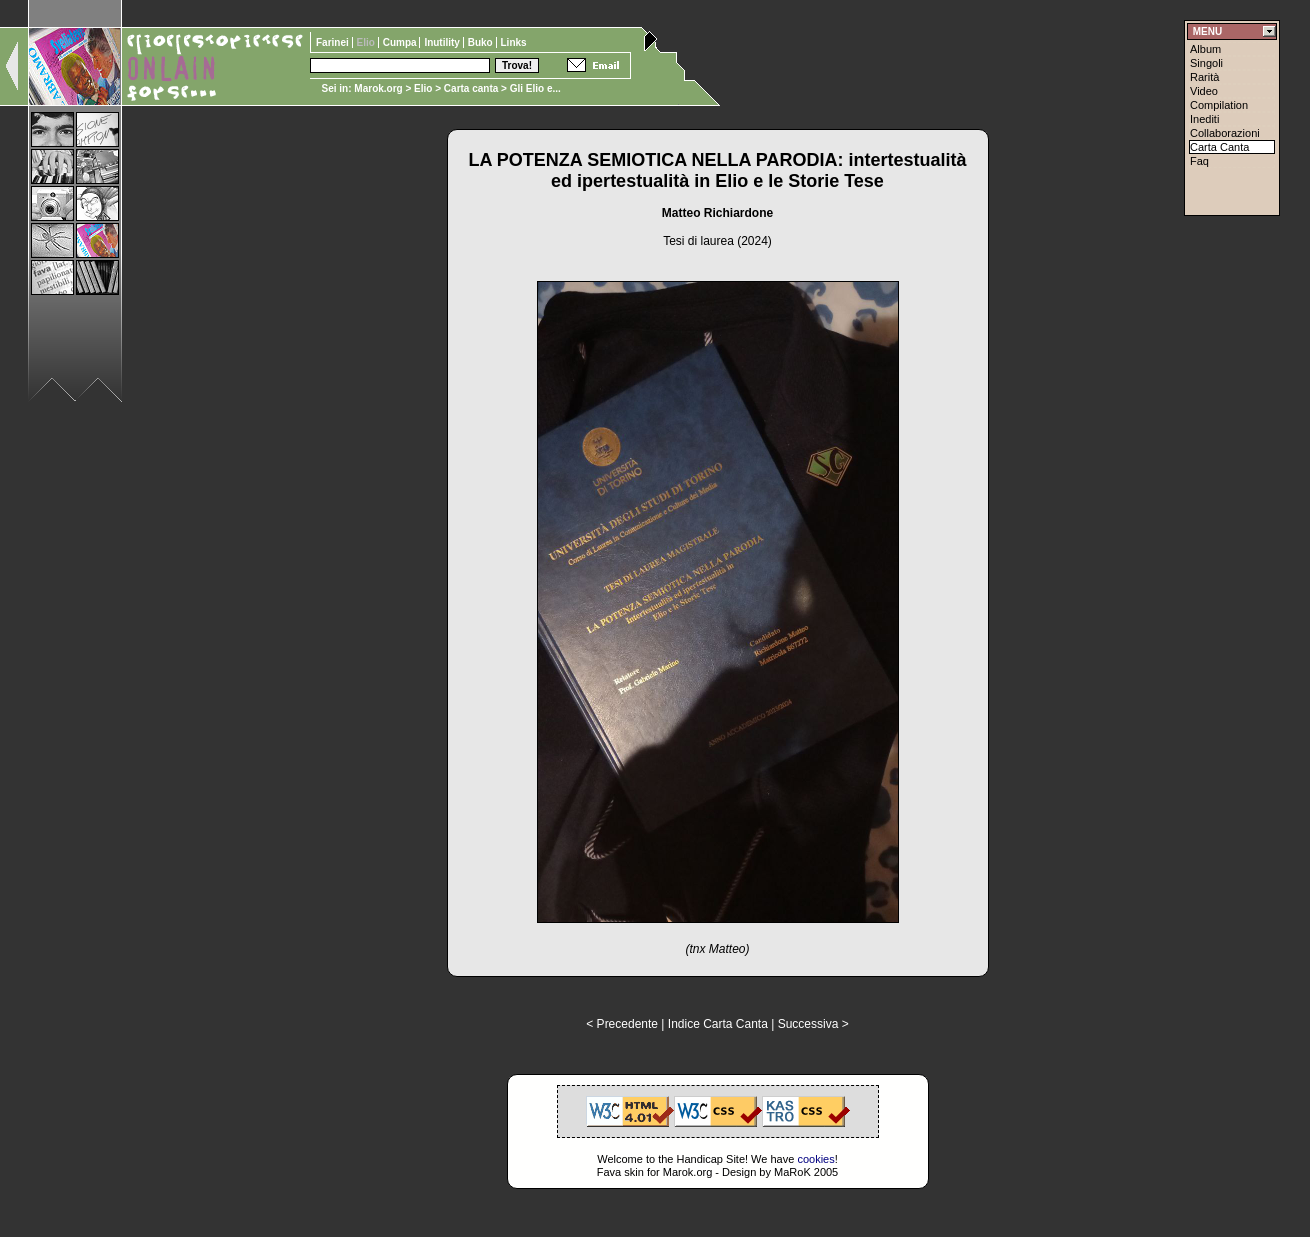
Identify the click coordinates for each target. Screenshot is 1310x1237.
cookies (815, 1159)
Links (514, 42)
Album (1205, 49)
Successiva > (813, 1024)
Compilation (1219, 105)
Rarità (1204, 77)
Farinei (334, 42)
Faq (1199, 161)
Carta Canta (1219, 147)
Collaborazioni (1225, 133)
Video (1204, 91)
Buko (482, 42)
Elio (423, 88)
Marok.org (378, 88)
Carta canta (471, 88)
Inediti (1204, 119)
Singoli (1206, 63)
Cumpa (401, 42)
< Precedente (622, 1024)
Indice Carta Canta (718, 1024)
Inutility (443, 42)
